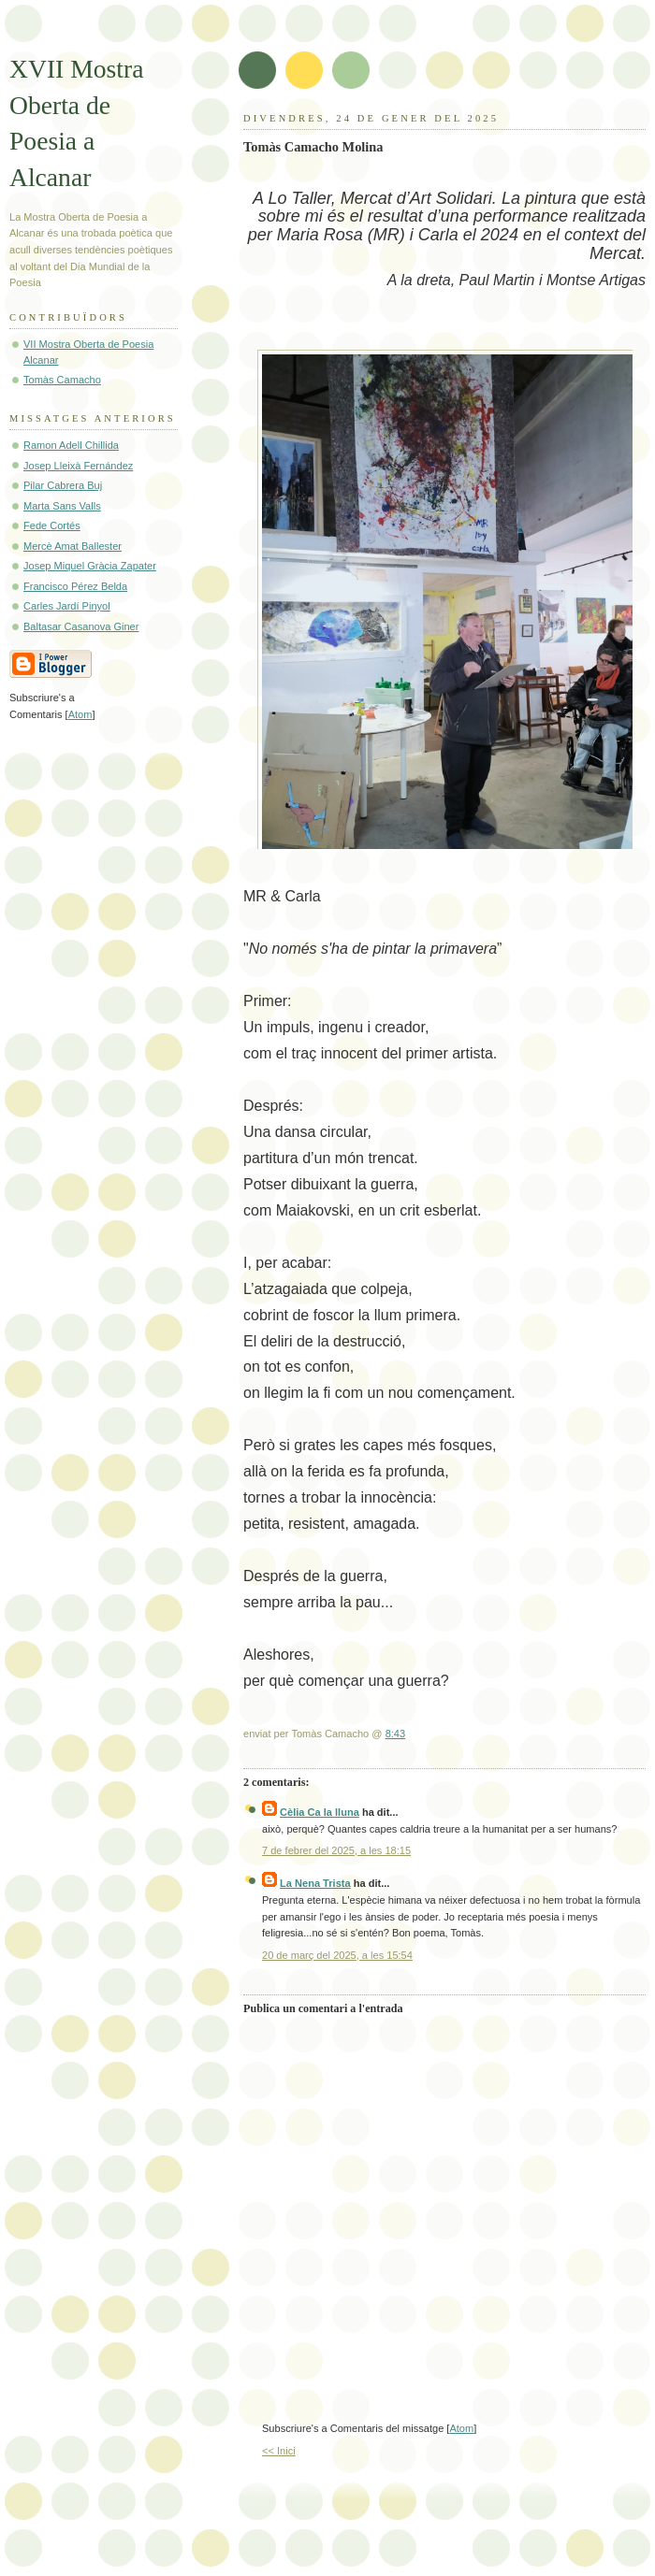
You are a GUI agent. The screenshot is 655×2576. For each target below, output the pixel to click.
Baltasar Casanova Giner (80, 626)
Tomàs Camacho (62, 379)
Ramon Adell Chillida (71, 445)
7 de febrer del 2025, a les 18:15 (336, 1850)
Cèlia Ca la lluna (319, 1812)
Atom (461, 2428)
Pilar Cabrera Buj (62, 485)
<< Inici (279, 2450)
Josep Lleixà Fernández (78, 465)
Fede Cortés (51, 525)
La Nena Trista (315, 1883)
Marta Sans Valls (62, 505)
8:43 (396, 1733)
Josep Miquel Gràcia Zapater (89, 565)
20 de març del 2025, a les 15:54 (337, 1955)
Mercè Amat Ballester (72, 546)
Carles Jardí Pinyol (66, 606)
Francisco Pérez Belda (75, 586)
